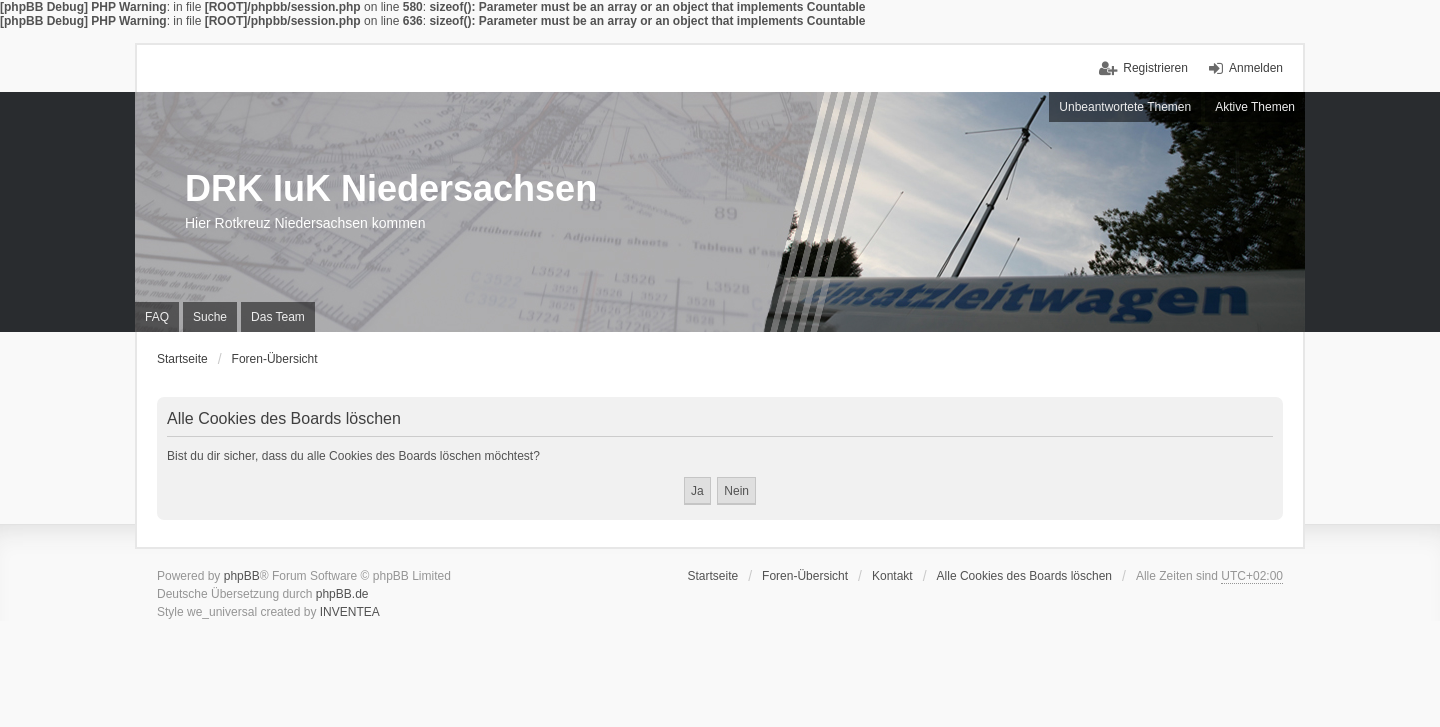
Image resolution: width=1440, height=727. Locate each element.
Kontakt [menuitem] (892, 576)
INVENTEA (350, 612)
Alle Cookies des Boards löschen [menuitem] (1024, 576)
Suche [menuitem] (210, 317)
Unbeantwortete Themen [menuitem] (1125, 107)
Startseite (712, 576)
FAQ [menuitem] (157, 317)
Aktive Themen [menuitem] (1255, 107)
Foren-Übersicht (805, 576)
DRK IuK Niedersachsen (391, 188)
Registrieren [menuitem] (1155, 68)
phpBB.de (342, 594)
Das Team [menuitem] (278, 317)
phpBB (242, 576)
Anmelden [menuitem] (1256, 68)
